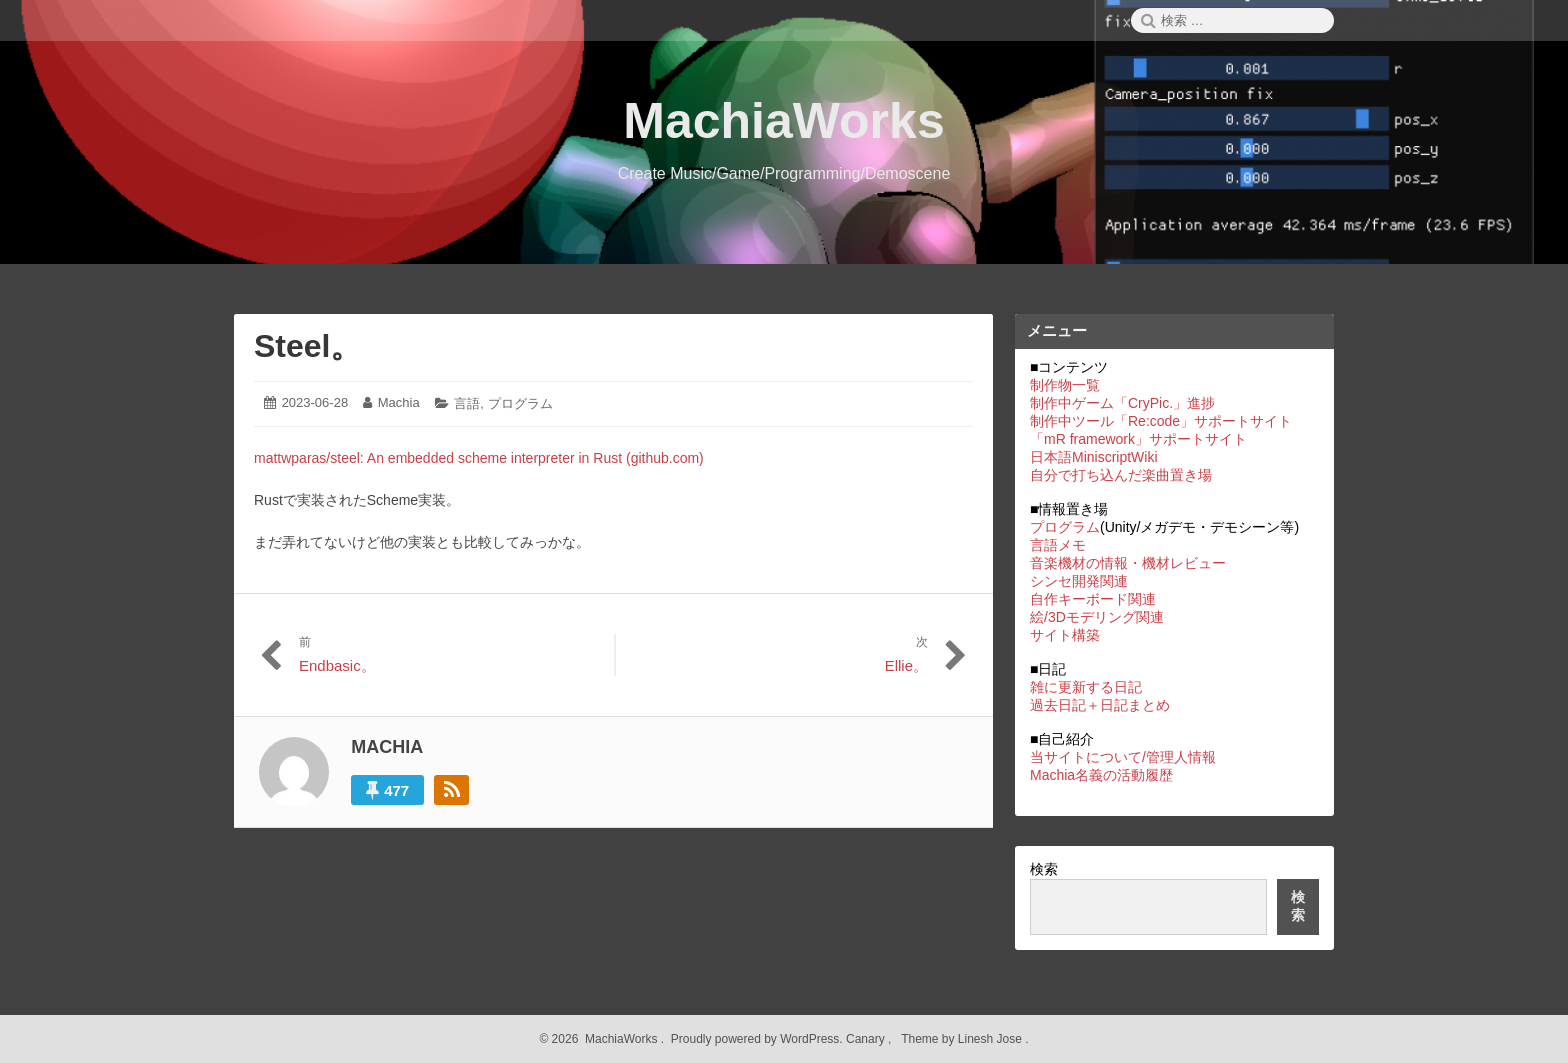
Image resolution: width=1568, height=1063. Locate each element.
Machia (399, 402)
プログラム (520, 403)
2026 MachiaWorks (603, 1039)
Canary (867, 1039)
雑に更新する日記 (1086, 687)
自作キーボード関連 (1093, 599)
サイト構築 (1065, 635)
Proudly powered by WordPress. (756, 1039)
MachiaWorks (783, 121)
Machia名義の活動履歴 (1101, 775)
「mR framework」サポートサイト (1138, 439)
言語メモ (1058, 545)
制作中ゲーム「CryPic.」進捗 (1122, 403)
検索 (1044, 869)
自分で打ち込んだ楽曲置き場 (1121, 475)
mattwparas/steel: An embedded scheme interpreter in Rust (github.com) (479, 458)
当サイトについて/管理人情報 (1123, 757)
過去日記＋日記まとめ (1100, 705)
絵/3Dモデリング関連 (1097, 617)
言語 (467, 403)
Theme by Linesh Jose (963, 1039)
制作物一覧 (1065, 385)
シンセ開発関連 (1079, 581)
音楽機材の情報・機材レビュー (1128, 563)
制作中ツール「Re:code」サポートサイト (1161, 421)
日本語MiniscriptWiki (1094, 457)
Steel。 (308, 346)
